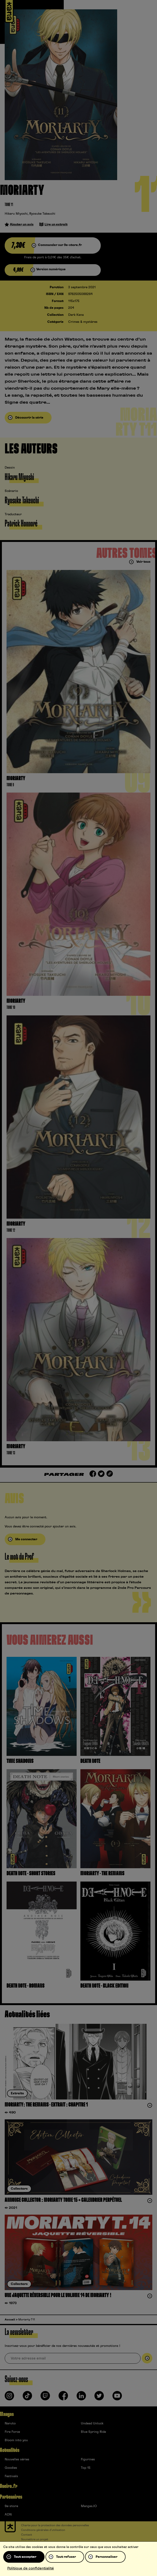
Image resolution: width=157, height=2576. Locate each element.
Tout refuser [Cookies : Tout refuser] (66, 2556)
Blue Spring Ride (93, 2432)
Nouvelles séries (17, 2459)
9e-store (11, 2506)
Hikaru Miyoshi (16, 213)
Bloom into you (16, 2440)
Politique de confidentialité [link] (30, 2568)
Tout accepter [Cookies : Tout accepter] (25, 2556)
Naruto (10, 2423)
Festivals (11, 2476)
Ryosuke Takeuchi (42, 213)
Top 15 (85, 2467)
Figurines (88, 2459)
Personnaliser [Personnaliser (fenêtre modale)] (106, 2556)
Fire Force (12, 2432)
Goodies (11, 2467)
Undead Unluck (92, 2423)
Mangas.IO (89, 2506)
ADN (8, 2514)
